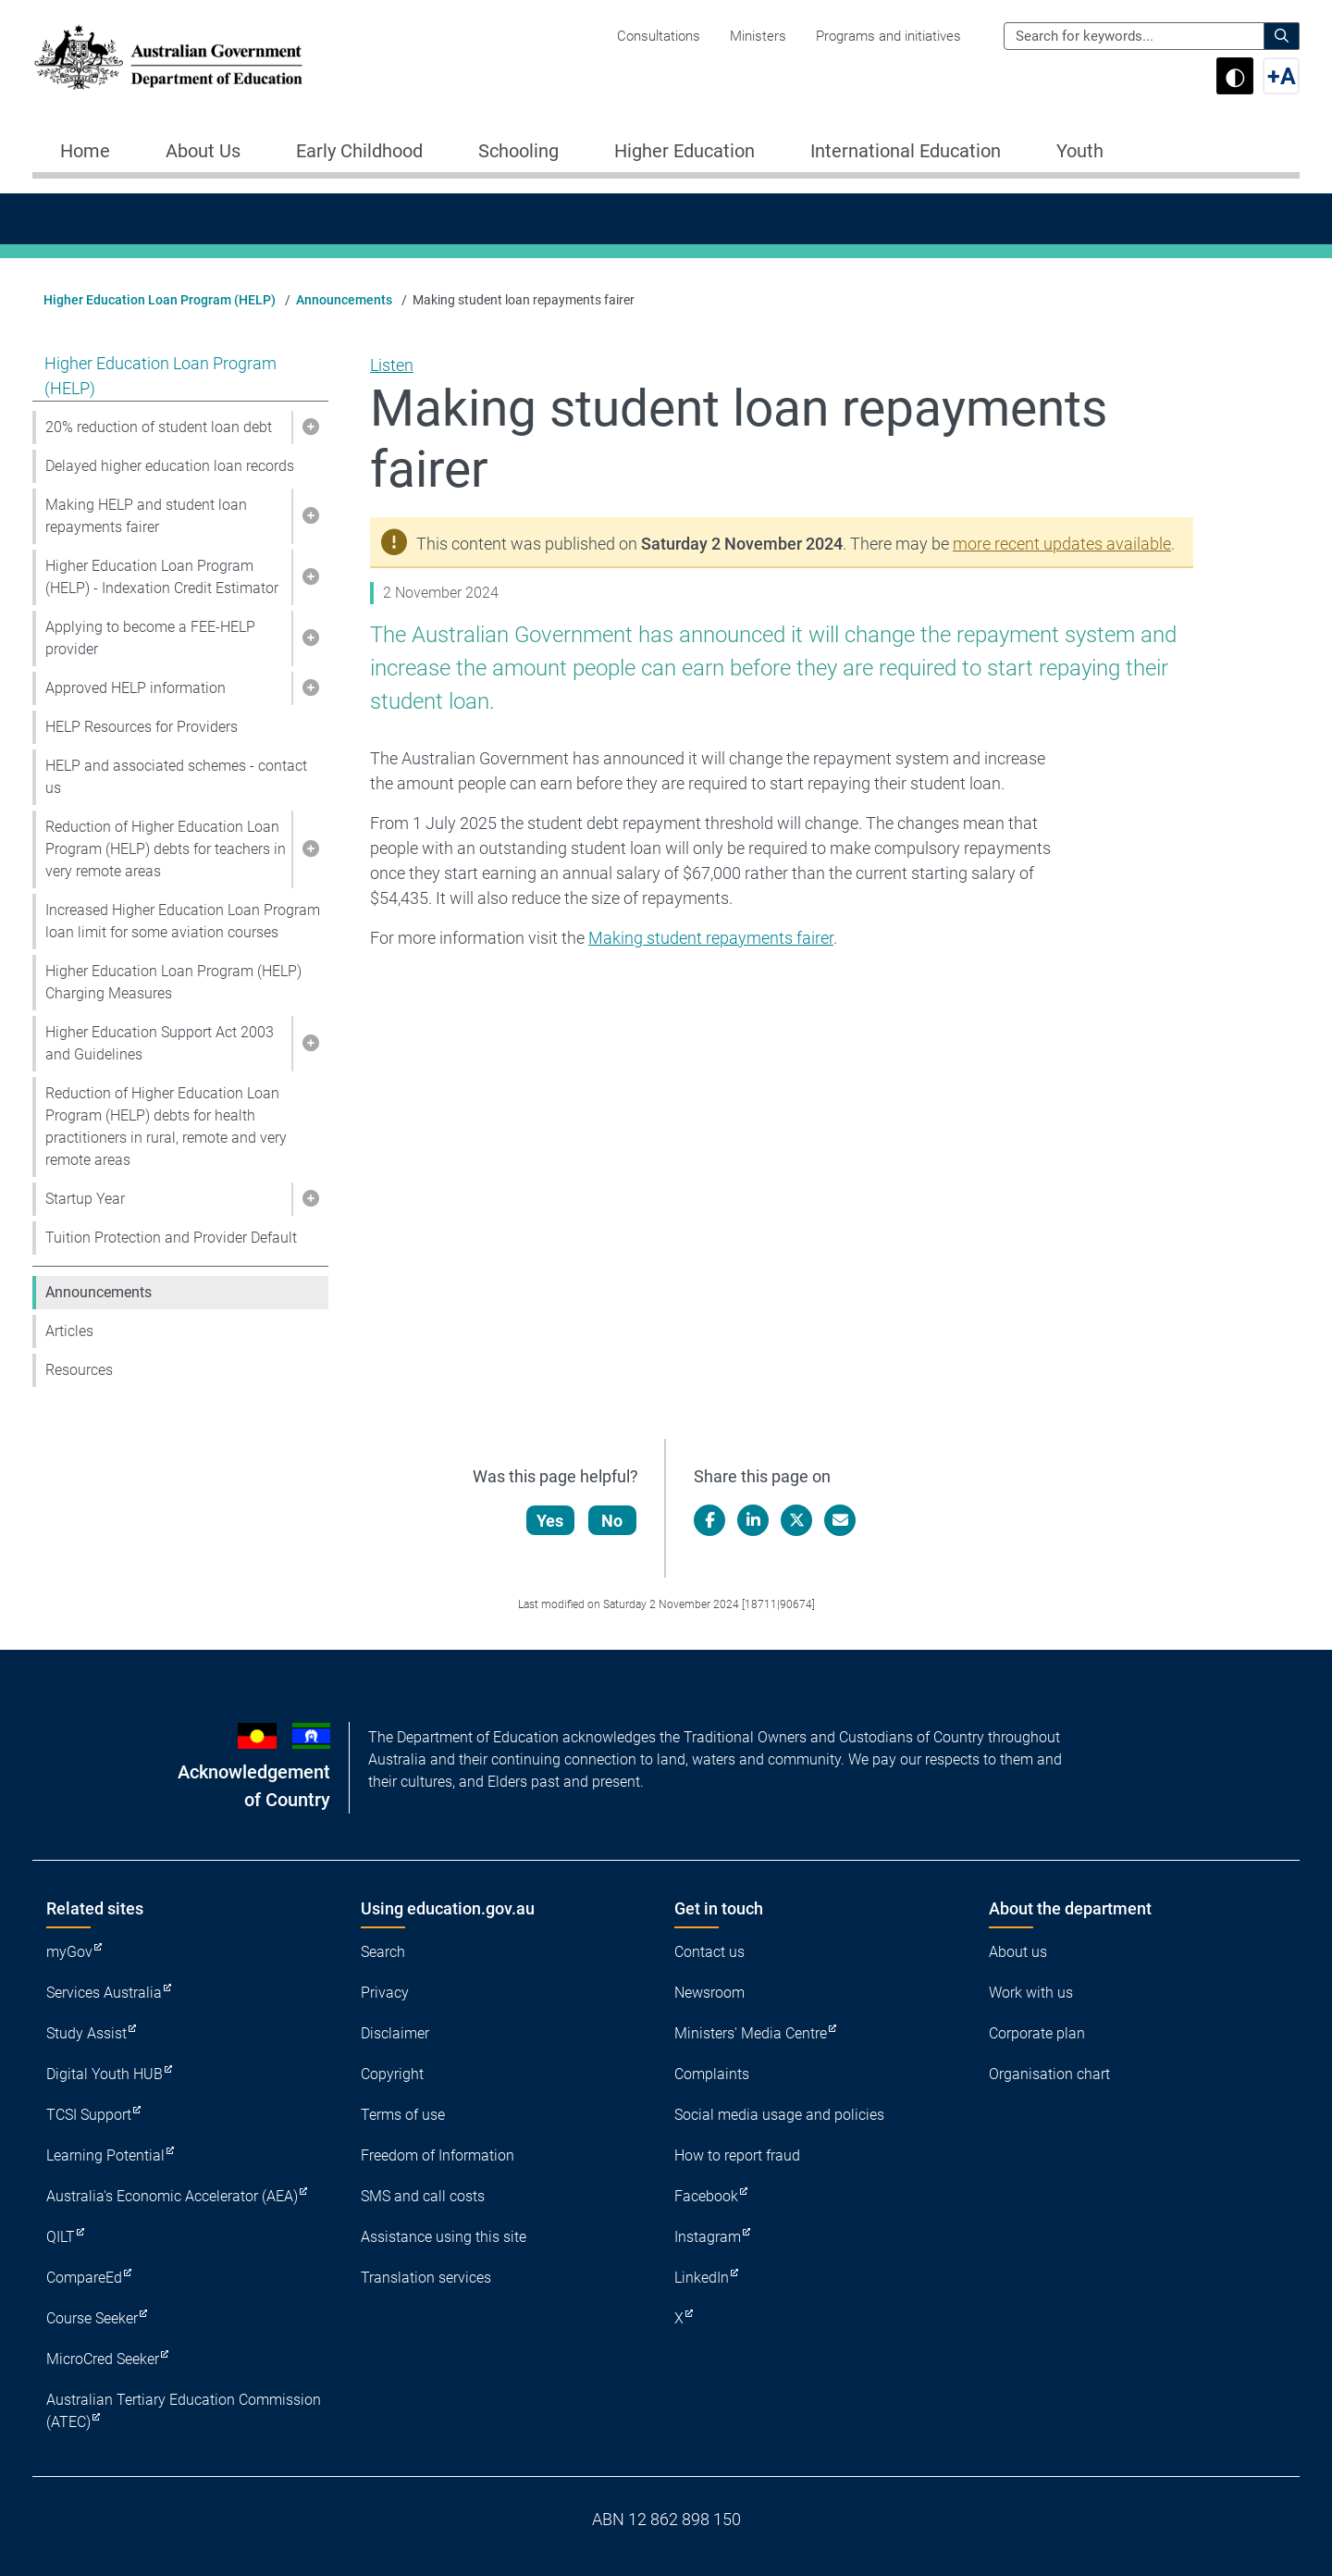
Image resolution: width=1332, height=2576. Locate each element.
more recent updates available (1062, 543)
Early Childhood (359, 151)
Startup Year (85, 1199)
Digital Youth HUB (104, 2074)
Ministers (758, 36)
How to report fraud (737, 2155)
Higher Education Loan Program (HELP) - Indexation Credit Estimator (161, 577)
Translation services (426, 2277)
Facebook (706, 2196)
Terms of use (403, 2115)
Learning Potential (105, 2155)
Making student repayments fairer (710, 937)
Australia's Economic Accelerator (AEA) (172, 2196)
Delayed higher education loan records (169, 466)
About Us (203, 151)
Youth (1080, 151)
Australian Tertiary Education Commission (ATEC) (183, 2411)
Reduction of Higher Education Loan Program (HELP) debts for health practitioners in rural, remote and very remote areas (166, 1126)
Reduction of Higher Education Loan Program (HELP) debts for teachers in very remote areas (165, 849)
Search (383, 1952)
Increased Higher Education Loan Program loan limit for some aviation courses (182, 921)
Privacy (385, 1992)
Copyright (392, 2074)
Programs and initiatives (888, 36)
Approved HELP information (135, 688)
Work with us (1031, 1992)
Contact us (709, 1952)
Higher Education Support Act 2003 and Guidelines (159, 1043)
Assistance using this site (443, 2237)
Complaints (711, 2074)
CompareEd (84, 2277)
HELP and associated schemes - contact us (176, 777)
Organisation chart (1049, 2074)
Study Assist (86, 2033)
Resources (79, 1370)
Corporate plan (1037, 2033)
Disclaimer (395, 2033)
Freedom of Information (437, 2155)
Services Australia (104, 1992)
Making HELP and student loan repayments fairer (146, 516)
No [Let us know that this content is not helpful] (613, 1520)
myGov (69, 1952)
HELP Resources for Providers (141, 727)
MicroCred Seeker (102, 2359)
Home (85, 151)
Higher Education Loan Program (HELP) (159, 299)
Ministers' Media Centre (750, 2033)
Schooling (518, 151)
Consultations (658, 36)
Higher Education (684, 151)
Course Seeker (92, 2318)
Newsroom (709, 1992)
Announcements (344, 299)
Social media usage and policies (779, 2115)
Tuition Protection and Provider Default (171, 1237)
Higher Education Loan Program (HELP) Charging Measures (173, 982)
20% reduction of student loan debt (158, 427)
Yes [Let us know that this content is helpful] (551, 1520)
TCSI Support (88, 2115)
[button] (309, 427)
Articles (69, 1331)
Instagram (707, 2237)
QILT (60, 2237)
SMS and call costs (423, 2196)
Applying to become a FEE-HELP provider (150, 638)
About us (1018, 1952)
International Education (905, 151)
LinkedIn (701, 2277)
